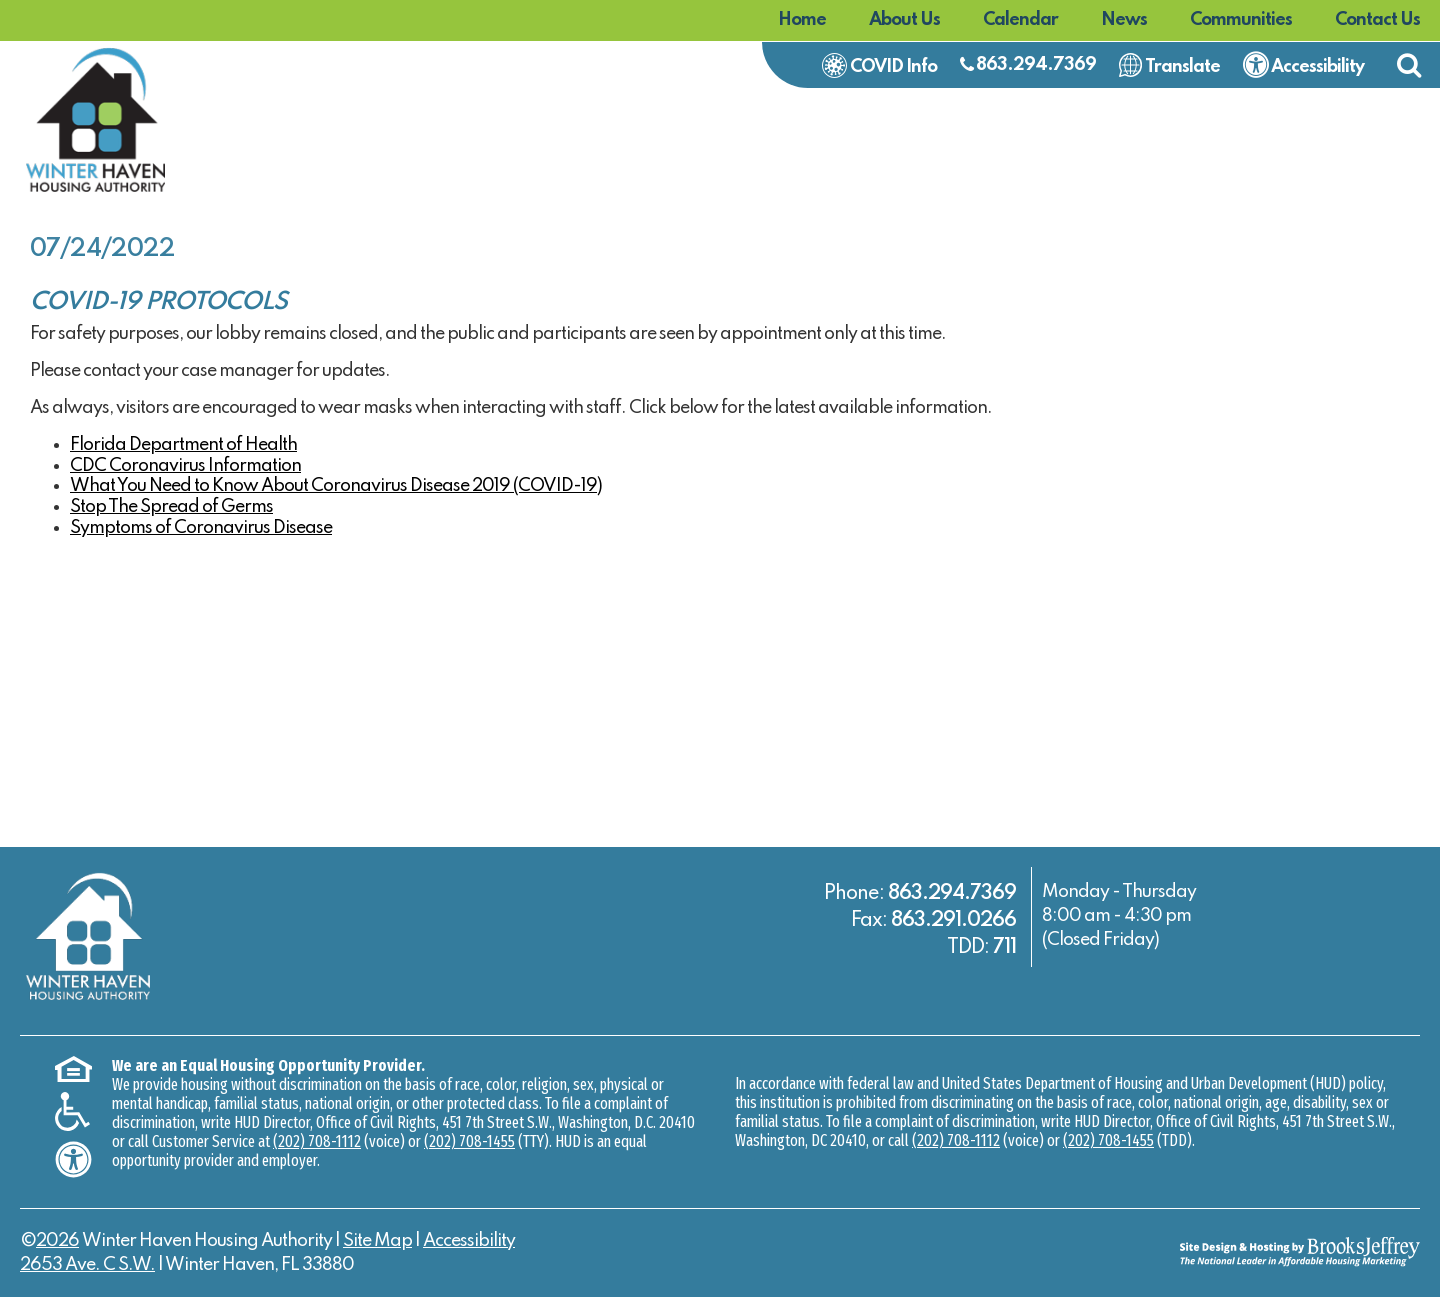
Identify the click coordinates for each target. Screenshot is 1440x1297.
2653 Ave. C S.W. (87, 1265)
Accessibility (469, 1241)
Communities (1241, 20)
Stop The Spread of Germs (171, 507)
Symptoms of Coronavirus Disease (201, 528)
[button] (1408, 65)
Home (802, 20)
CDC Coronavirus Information (185, 466)
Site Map (377, 1241)
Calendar (1020, 20)
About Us (904, 20)
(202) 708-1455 (469, 1141)
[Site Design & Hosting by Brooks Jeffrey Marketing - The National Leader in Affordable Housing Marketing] (1245, 1251)
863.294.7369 (1036, 65)
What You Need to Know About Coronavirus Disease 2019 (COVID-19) (336, 486)
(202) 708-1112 (317, 1141)
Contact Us (1377, 20)
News (1124, 20)
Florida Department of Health (183, 445)
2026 (57, 1241)
